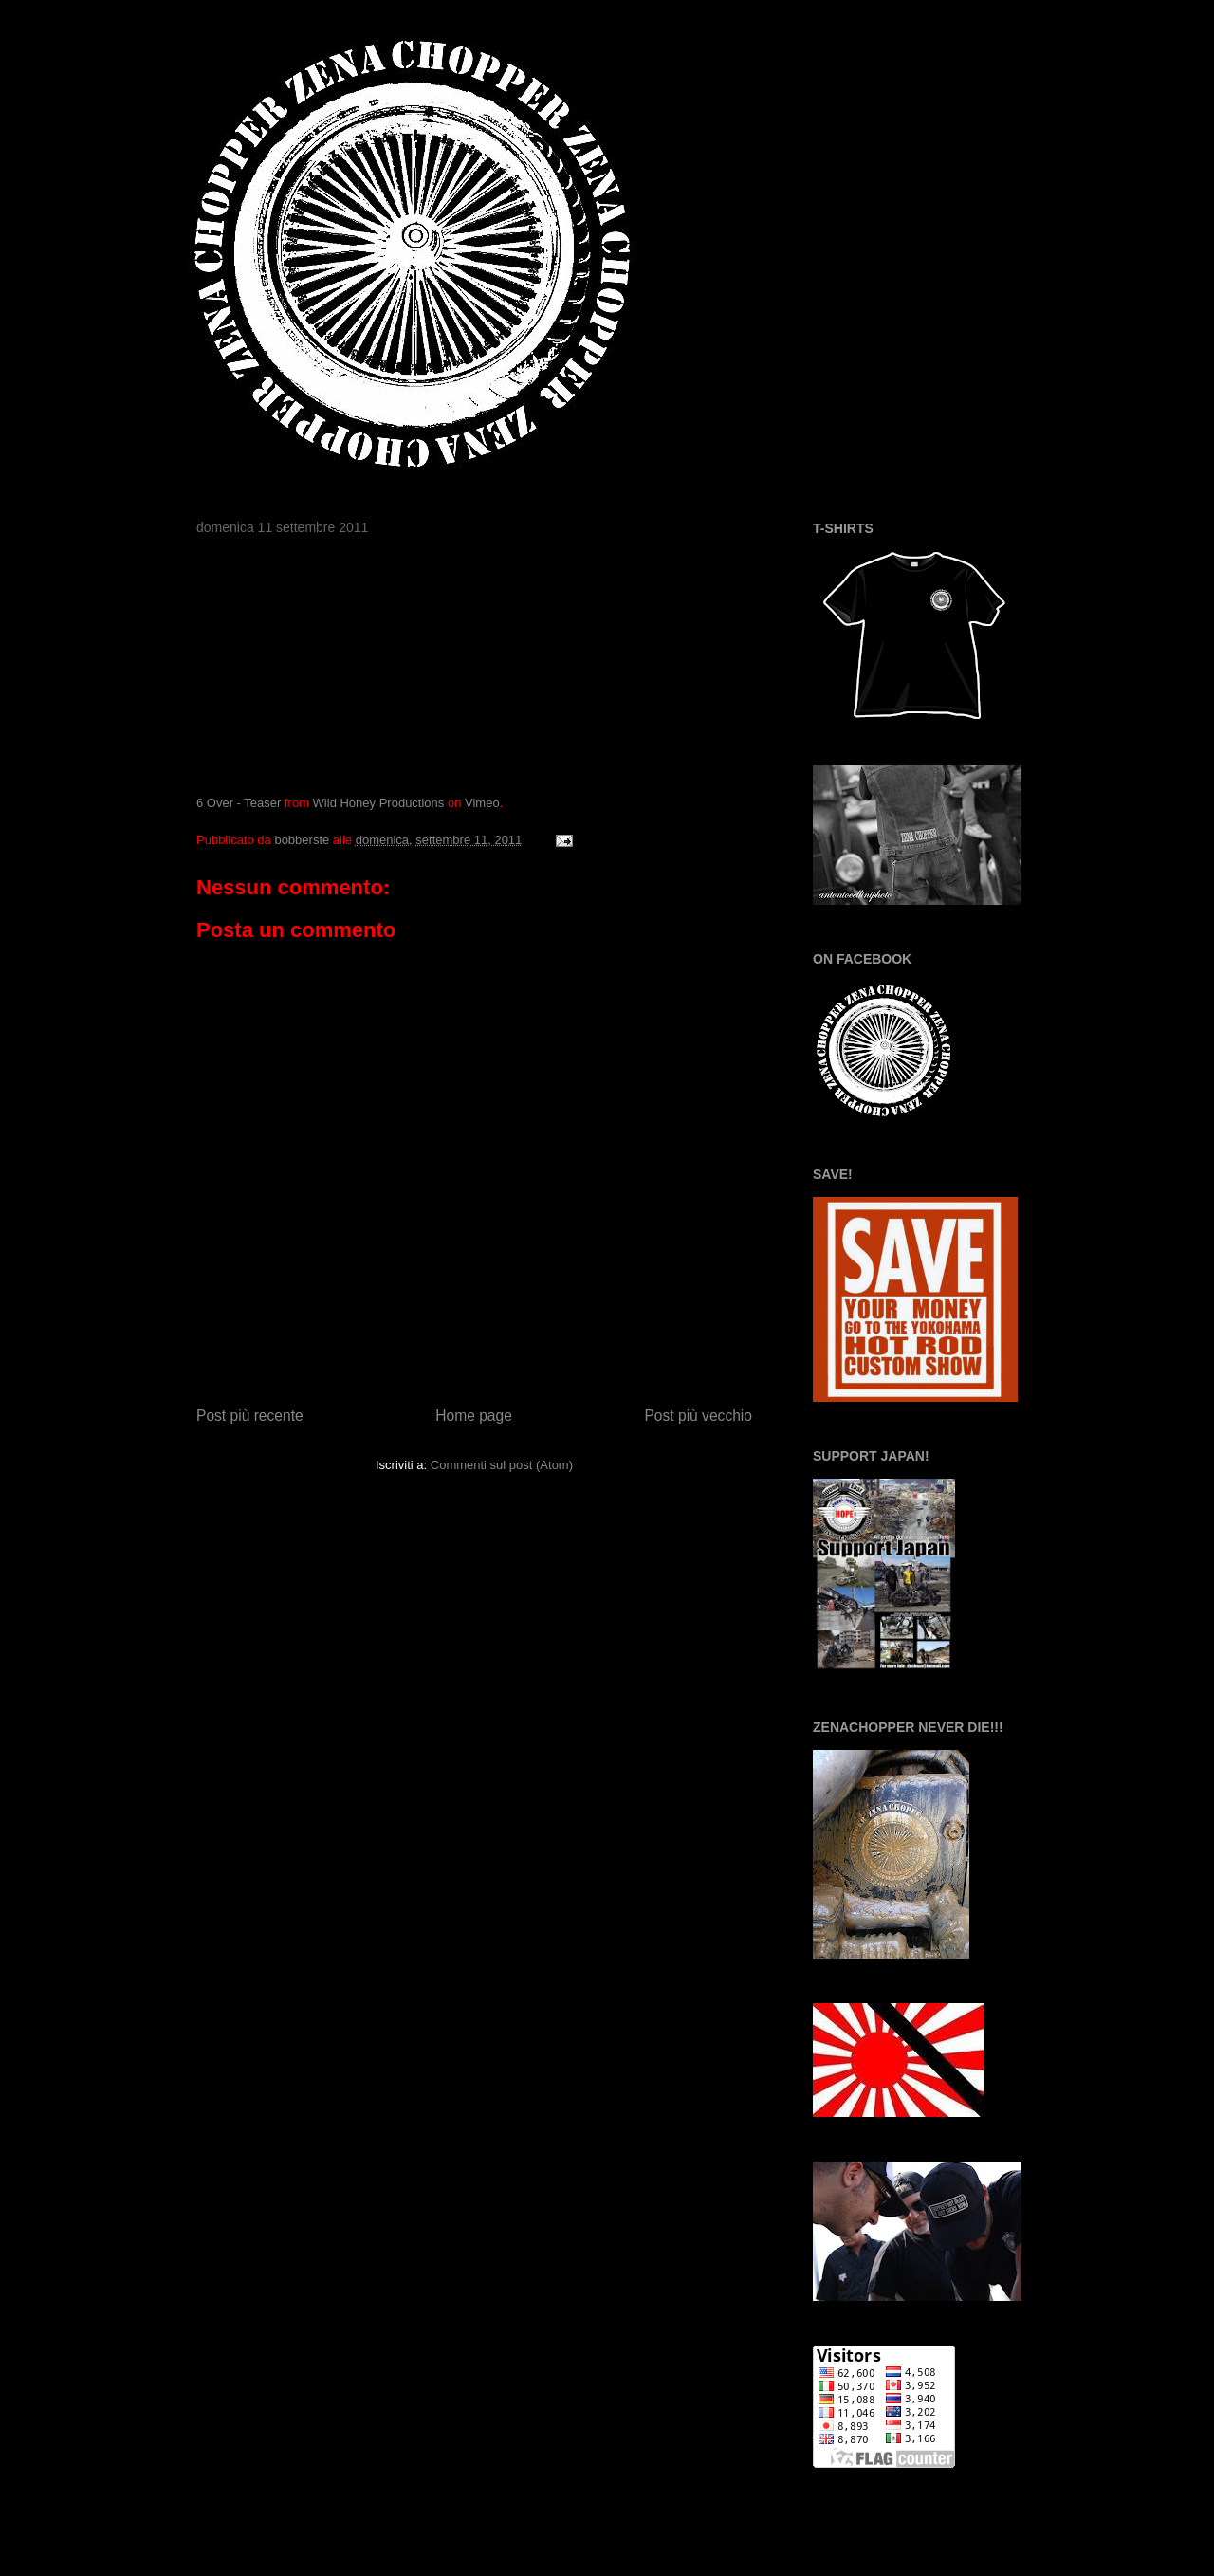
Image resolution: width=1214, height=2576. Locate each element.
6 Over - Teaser (238, 803)
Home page (473, 1416)
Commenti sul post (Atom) (502, 1465)
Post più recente (250, 1416)
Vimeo (482, 803)
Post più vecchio (698, 1416)
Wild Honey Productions (379, 803)
